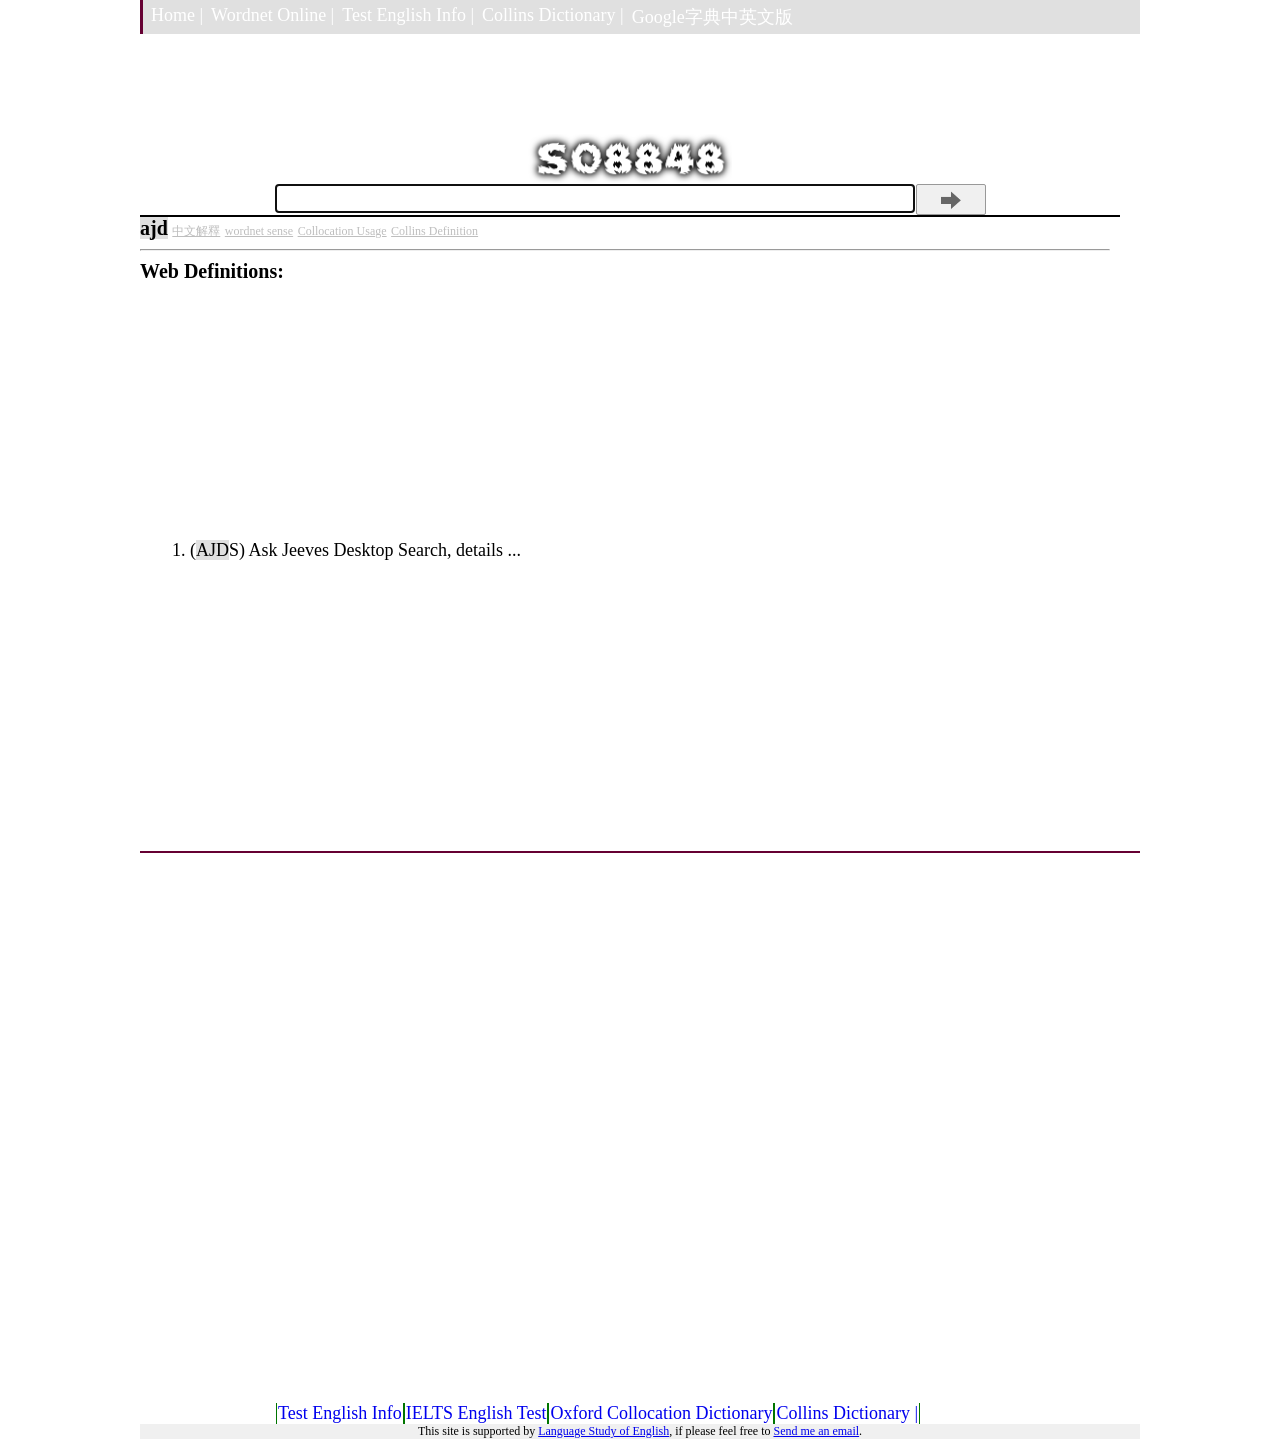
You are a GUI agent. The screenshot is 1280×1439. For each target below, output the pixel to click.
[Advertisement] (625, 423)
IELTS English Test (476, 1413)
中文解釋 (196, 231)
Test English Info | (408, 15)
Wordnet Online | (272, 15)
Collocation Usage (342, 231)
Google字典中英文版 (712, 17)
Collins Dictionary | (553, 15)
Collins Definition (434, 231)
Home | (177, 15)
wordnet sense (259, 231)
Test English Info (340, 1413)
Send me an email (816, 1431)
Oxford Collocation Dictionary (661, 1413)
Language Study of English (603, 1431)
